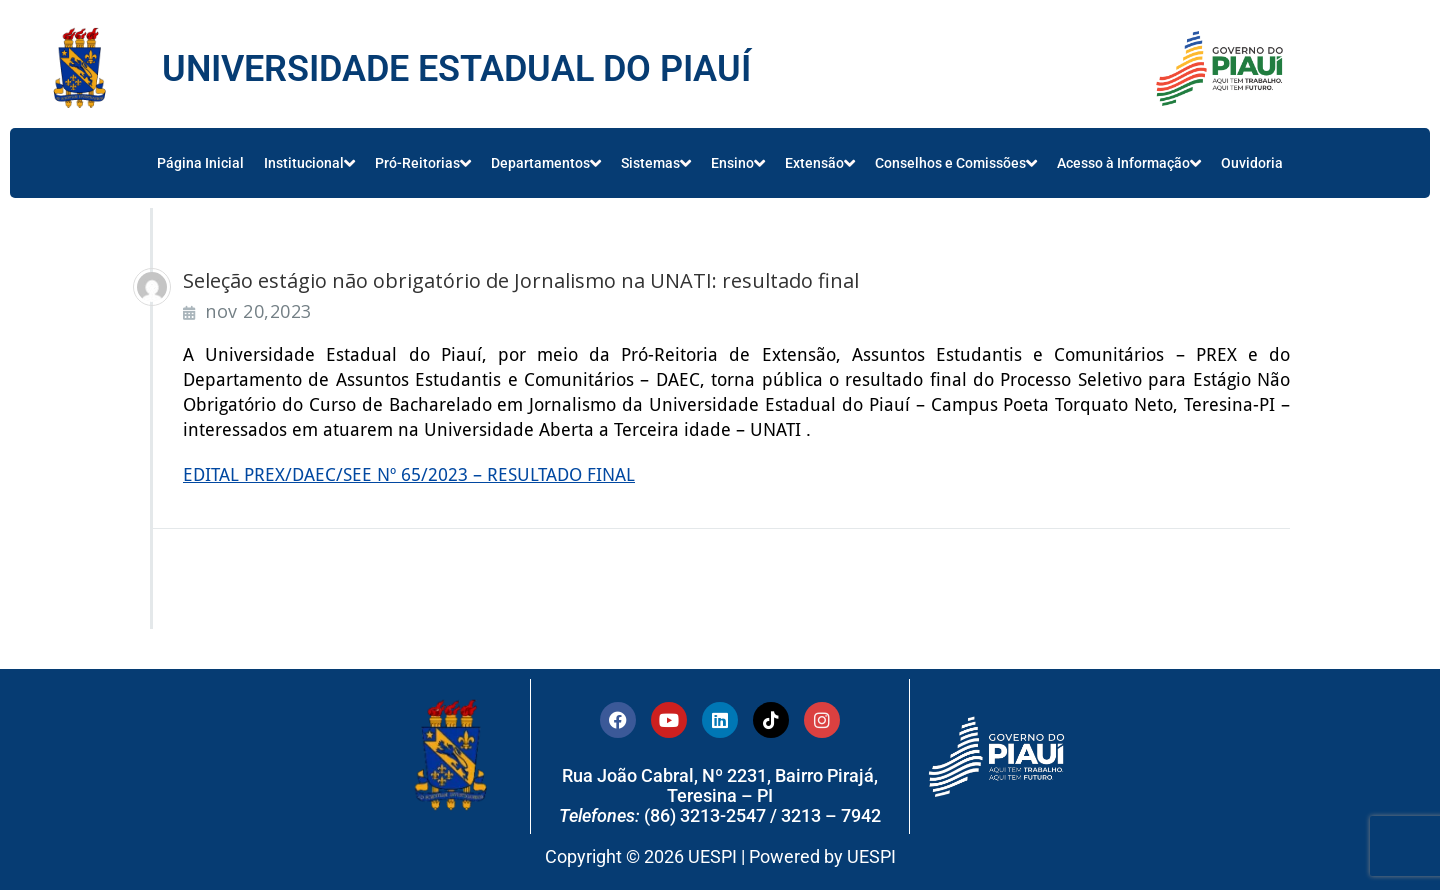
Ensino (738, 163)
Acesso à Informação (1129, 163)
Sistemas (656, 163)
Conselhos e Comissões (956, 163)
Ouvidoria (1252, 163)
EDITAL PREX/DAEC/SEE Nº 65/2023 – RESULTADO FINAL (409, 474)
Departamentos (546, 163)
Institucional (309, 163)
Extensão (820, 163)
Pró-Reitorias (423, 163)
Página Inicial (200, 163)
